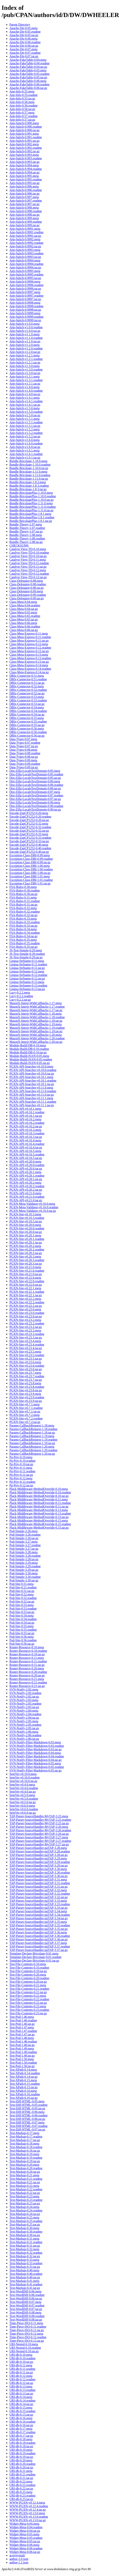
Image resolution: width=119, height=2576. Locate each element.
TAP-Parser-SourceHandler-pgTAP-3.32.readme (39, 1893)
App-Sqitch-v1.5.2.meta (24, 429)
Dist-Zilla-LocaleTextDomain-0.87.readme (36, 795)
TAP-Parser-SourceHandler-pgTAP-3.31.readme (39, 1883)
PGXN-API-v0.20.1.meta (25, 1172)
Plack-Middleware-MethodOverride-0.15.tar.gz (39, 1527)
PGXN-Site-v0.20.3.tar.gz (25, 1263)
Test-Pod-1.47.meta (21, 2027)
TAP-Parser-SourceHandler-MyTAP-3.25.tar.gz (39, 1823)
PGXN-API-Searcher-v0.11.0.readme (32, 1091)
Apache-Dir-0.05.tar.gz (23, 35)
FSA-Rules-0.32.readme (24, 911)
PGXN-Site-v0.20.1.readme (26, 1239)
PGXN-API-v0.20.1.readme (26, 1175)
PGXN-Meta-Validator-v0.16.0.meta (32, 1203)
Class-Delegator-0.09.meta (26, 591)
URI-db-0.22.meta (20, 2481)
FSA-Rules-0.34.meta (23, 929)
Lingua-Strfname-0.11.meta (26, 961)
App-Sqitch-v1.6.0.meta (24, 440)
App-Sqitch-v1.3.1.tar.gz (24, 383)
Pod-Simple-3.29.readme (25, 1566)
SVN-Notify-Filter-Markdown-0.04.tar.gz (35, 1760)
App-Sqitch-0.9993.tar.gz (25, 257)
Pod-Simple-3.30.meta (23, 1573)
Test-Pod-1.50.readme (23, 2062)
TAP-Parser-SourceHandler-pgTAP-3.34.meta (38, 1911)
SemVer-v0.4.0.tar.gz (22, 1791)
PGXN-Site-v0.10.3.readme (26, 1217)
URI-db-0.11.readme (22, 2368)
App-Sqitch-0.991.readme (25, 137)
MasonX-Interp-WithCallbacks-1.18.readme (37, 1017)
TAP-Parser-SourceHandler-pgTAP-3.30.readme (39, 1872)
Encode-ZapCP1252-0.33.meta (28, 834)
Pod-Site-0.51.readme (23, 1587)
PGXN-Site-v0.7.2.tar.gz (24, 1422)
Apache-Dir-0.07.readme (25, 52)
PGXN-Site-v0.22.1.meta (25, 1288)
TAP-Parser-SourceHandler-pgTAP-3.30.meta (38, 1869)
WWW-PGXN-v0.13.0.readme (28, 2516)
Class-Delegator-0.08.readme (27, 584)
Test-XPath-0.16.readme (24, 2094)
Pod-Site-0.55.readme (23, 1629)
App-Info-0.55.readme (23, 95)
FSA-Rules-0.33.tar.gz (23, 925)
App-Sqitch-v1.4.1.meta (24, 397)
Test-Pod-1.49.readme (23, 2052)
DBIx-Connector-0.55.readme (28, 721)
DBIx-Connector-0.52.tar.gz (27, 693)
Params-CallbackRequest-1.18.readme (33, 1429)
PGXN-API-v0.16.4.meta (25, 1140)
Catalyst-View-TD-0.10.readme (29, 552)
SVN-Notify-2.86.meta (23, 1731)
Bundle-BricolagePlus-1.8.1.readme (31, 517)
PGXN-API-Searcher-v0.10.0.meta (31, 1066)
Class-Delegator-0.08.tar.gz (26, 587)
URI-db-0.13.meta (20, 2386)
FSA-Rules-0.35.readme (24, 943)
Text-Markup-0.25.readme (25, 2221)
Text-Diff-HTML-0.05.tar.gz (27, 2108)
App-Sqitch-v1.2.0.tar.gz (24, 352)
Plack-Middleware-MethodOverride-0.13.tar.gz (39, 1517)
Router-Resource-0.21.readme (28, 1682)
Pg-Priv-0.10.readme (22, 1460)
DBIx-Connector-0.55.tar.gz (27, 725)
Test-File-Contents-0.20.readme (29, 1978)
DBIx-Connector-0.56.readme (28, 732)
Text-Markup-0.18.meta (24, 2143)
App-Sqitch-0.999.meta (24, 218)
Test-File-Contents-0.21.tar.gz (28, 1992)
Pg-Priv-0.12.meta (20, 1478)
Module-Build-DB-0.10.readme (29, 1049)
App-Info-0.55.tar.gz (22, 98)
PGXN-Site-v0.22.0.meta (25, 1277)
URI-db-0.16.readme (22, 2421)
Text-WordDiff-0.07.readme (26, 2305)
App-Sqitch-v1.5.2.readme (26, 433)
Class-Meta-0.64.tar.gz (23, 609)
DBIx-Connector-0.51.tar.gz (27, 682)
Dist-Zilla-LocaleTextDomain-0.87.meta (34, 792)
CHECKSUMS (19, 545)
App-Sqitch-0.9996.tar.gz (25, 288)
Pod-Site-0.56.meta (21, 1636)
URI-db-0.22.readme (22, 2485)
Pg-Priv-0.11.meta (20, 1467)
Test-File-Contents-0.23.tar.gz (28, 2013)
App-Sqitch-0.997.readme (25, 200)
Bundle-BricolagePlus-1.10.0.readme (32, 496)
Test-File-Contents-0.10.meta (27, 1964)
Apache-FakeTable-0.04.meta (27, 59)
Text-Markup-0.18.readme (25, 2147)
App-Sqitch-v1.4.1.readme (26, 401)
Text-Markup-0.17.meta (24, 2133)
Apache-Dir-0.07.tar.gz (23, 56)
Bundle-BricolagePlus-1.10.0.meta (31, 492)
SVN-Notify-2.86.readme (25, 1735)
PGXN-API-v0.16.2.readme (26, 1122)
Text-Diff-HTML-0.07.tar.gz (27, 2129)
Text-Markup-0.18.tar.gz (24, 2150)
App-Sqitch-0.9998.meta (24, 302)
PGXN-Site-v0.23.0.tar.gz (25, 1316)
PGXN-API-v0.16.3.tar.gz (25, 1137)
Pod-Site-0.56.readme (23, 1640)
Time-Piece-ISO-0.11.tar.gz (26, 2330)
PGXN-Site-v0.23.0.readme (26, 1312)
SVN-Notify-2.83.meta (23, 1700)
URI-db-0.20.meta (20, 2460)
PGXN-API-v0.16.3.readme (26, 1133)
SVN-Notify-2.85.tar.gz (24, 1728)
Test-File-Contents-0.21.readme (29, 1988)
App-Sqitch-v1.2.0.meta (24, 345)
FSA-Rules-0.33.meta (23, 918)
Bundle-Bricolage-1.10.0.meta (28, 461)
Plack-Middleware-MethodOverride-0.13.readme (40, 1513)
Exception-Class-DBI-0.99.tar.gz (29, 862)
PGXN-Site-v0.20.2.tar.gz (25, 1253)
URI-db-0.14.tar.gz (21, 2404)
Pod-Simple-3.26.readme (25, 1534)
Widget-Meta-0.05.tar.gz (24, 2541)
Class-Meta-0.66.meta (23, 623)
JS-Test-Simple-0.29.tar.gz (26, 957)
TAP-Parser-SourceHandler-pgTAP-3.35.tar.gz (38, 1928)
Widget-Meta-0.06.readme (25, 2548)
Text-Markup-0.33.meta (24, 2259)
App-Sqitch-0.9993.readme (26, 253)
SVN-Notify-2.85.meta (23, 1721)
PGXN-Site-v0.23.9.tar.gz (25, 1400)
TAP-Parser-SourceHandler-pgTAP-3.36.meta (38, 1932)
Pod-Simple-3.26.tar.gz (23, 1538)
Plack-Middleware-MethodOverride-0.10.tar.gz (39, 1496)
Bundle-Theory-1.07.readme (27, 528)
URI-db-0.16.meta (20, 2418)
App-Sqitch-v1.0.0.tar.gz (24, 330)
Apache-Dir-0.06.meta (23, 38)
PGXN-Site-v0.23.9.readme (26, 1397)
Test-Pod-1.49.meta (21, 2048)
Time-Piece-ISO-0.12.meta (26, 2333)
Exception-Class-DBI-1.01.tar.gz (29, 883)
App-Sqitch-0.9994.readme (26, 264)
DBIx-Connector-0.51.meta (26, 675)
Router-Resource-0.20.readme (28, 1672)
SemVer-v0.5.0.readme (23, 1798)
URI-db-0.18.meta (20, 2439)
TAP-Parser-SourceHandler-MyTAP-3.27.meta (38, 1837)
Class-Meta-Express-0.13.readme (30, 658)
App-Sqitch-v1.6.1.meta (24, 450)
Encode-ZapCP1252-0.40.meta (28, 844)
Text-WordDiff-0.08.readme (26, 2316)
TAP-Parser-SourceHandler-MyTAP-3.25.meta (38, 1816)
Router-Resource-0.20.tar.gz (27, 1675)
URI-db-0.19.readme (22, 2453)
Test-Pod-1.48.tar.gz (22, 2045)
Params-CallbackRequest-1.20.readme (33, 1450)
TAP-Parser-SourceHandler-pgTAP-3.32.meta (38, 1890)
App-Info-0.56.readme (23, 105)
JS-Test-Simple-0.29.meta (25, 950)
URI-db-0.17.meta (20, 2428)
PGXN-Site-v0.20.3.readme (26, 1260)
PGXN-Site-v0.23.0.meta (25, 1309)
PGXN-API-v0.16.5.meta (25, 1151)
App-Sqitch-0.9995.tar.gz (25, 278)
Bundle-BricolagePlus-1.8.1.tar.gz (30, 521)
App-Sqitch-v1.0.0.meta (24, 323)
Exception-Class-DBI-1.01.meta (29, 876)
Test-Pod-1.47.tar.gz (22, 2034)
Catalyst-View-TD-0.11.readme (29, 563)
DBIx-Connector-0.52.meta (26, 686)
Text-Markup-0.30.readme (25, 2231)
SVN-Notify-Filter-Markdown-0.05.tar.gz (35, 1770)
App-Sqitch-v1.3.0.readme (26, 369)
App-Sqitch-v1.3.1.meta (24, 376)
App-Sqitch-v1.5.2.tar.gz (24, 436)
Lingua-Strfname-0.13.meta (26, 982)
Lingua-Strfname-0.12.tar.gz (27, 978)
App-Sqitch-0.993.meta (24, 154)
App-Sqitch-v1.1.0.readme (26, 337)
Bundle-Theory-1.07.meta (25, 524)
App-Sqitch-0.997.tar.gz (24, 204)
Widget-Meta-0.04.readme (25, 2527)
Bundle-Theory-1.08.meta (25, 535)
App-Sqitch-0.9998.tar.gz (25, 309)
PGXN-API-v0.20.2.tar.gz (25, 1189)
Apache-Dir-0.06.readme (25, 42)
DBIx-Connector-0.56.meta (26, 728)
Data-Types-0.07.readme (24, 742)
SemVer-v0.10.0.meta (23, 1774)
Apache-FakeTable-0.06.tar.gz (28, 88)
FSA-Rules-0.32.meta (23, 908)
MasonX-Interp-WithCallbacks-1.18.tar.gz (35, 1020)
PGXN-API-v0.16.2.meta (25, 1119)
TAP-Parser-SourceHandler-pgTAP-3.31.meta (38, 1879)
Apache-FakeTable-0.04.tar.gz (28, 66)
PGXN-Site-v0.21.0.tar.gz (25, 1274)
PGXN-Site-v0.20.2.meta (25, 1246)
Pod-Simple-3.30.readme (25, 1576)
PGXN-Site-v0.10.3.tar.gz (25, 1221)
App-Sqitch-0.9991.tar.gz (25, 235)
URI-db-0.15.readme (22, 2411)
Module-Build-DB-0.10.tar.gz (28, 1052)
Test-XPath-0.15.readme (24, 2083)
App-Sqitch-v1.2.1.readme (26, 359)
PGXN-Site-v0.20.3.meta (25, 1256)
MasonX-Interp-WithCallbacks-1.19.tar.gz (35, 1031)
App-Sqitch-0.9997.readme (26, 295)
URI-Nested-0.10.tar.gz (24, 2351)
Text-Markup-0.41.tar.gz (24, 2288)
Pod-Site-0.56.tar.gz (21, 1643)
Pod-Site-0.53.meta (21, 1605)
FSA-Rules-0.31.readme (24, 901)
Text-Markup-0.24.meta (24, 2207)
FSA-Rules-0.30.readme (24, 890)
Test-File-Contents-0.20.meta (27, 1974)
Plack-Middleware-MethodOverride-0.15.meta (38, 1520)
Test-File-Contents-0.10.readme (29, 1967)
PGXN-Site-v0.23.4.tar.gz (25, 1348)
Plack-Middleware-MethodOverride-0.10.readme (40, 1492)
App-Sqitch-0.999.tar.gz (24, 225)
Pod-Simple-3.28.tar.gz (23, 1559)
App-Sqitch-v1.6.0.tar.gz (24, 447)
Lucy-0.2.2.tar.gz (20, 999)
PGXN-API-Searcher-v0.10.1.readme (32, 1080)
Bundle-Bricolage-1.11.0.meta (28, 471)
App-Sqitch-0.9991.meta (24, 228)
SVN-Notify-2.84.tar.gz (24, 1717)
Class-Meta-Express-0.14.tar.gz (29, 672)
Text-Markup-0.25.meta (24, 2217)
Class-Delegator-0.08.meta (26, 580)
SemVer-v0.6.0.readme (23, 1809)
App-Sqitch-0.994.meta (24, 165)
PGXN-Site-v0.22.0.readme (26, 1281)
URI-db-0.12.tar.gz (21, 2383)
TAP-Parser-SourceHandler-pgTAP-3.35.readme (39, 1925)
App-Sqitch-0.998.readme (25, 211)
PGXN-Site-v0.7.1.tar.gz (24, 1411)
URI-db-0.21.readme (22, 2474)
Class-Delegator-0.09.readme (27, 594)
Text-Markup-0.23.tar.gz (24, 2203)
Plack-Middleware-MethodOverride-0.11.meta (38, 1499)
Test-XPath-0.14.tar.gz (23, 2076)
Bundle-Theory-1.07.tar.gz (26, 531)
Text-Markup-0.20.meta (24, 2164)
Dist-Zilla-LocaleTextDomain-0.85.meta (34, 770)
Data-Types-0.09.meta (23, 760)
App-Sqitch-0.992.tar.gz (24, 151)
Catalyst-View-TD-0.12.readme (29, 573)
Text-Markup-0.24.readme (25, 2210)
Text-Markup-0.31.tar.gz (24, 2245)
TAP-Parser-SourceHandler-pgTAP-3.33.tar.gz (38, 1907)
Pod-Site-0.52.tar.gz (21, 1601)
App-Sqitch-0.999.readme (25, 221)
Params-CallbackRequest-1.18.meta (31, 1425)
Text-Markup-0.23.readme (25, 2200)
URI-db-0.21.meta (20, 2471)
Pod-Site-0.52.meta (21, 1594)
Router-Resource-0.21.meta (26, 1679)
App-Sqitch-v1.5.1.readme (26, 422)
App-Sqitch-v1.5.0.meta (24, 408)
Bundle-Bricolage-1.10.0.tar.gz (28, 468)
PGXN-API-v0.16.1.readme (26, 1112)
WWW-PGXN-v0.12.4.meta (27, 2502)
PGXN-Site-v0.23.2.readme (26, 1323)
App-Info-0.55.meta (21, 91)
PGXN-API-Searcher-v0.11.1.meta (31, 1098)
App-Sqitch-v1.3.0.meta (24, 366)
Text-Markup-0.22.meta (24, 2185)
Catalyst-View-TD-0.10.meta (27, 549)
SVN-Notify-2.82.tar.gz (24, 1696)
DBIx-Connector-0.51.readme (28, 679)
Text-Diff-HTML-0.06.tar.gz (27, 2119)
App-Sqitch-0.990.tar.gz (24, 130)
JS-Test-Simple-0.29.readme (27, 953)
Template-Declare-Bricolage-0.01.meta (33, 1953)
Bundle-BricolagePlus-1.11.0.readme (32, 506)
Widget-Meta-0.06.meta (24, 2544)
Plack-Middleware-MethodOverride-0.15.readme (40, 1524)
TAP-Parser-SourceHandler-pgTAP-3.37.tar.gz (38, 1950)
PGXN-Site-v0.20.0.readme (26, 1228)
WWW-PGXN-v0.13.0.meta (27, 2513)
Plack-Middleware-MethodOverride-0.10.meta (38, 1488)
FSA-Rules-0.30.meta (23, 887)
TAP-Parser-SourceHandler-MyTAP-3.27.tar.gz (39, 1844)
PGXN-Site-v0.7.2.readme (26, 1418)
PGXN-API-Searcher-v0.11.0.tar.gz (31, 1094)
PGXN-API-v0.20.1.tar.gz (25, 1179)
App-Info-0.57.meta (21, 112)
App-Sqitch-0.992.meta (24, 144)
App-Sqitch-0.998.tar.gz (24, 214)
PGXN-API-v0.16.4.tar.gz (25, 1147)
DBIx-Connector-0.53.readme (28, 700)
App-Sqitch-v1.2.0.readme (26, 348)
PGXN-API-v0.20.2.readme (26, 1186)
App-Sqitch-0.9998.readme (26, 306)
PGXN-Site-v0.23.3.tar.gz (25, 1337)
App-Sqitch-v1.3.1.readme (26, 380)
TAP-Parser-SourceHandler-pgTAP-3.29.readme (39, 1862)
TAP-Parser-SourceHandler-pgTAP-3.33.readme (39, 1904)
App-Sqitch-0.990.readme (25, 126)
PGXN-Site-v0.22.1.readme (26, 1291)
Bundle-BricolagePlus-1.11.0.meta (31, 503)
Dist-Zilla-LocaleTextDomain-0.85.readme (36, 774)
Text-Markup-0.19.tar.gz (24, 2161)
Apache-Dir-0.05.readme (25, 31)
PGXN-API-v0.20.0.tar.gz (25, 1168)
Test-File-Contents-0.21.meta (27, 1985)
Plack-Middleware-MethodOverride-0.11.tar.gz (39, 1506)
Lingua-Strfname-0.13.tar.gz (27, 989)
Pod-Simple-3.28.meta (23, 1552)
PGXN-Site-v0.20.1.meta (25, 1235)
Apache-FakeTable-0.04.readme (29, 63)
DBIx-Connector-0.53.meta (26, 697)
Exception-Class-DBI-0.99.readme (31, 858)
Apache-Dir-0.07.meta (23, 49)
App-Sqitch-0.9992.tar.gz (25, 246)
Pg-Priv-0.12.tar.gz (21, 1485)
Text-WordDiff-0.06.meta (25, 2291)
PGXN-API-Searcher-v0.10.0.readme (32, 1070)
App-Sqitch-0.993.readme (25, 158)
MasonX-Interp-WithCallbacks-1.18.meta (35, 1013)
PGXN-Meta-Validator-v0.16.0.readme (33, 1207)
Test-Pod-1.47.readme (23, 2031)
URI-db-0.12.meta (20, 2376)
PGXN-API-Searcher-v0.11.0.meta (31, 1087)
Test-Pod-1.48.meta (21, 2038)
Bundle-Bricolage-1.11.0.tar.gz (28, 478)
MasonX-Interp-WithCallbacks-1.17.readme (37, 1006)
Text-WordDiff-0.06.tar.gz (25, 2298)
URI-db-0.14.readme (22, 2400)
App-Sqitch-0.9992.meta (24, 239)
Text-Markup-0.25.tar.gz (24, 2224)
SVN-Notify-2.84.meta (23, 1710)
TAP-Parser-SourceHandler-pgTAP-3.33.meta (38, 1900)
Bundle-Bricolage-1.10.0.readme (29, 464)
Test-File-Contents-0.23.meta (27, 2006)
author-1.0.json (18, 2559)
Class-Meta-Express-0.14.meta (28, 665)
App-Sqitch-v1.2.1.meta (24, 355)
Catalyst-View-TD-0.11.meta (27, 559)
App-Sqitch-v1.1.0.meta (24, 334)
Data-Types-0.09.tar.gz (23, 767)
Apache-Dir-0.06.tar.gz (23, 45)
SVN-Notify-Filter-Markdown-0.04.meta (35, 1752)
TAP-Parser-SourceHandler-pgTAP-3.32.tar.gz (38, 1897)
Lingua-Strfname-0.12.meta (26, 971)
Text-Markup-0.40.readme (25, 2273)
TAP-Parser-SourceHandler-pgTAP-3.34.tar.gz (38, 1918)
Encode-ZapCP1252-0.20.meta (28, 813)
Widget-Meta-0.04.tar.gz (24, 2530)
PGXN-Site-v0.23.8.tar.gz (25, 1390)
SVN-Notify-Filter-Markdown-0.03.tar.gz (35, 1749)
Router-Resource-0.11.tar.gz (27, 1664)
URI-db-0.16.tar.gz (21, 2425)
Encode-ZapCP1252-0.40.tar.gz (29, 851)
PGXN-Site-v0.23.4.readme (26, 1344)
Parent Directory (19, 24)
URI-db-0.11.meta (20, 2365)
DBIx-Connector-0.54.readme (28, 711)
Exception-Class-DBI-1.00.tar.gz (29, 873)
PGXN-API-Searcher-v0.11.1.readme (32, 1101)
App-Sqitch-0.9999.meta (24, 313)
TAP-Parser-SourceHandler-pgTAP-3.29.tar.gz (38, 1865)
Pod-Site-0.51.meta (21, 1584)
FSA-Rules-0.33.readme (24, 922)
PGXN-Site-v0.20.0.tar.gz (25, 1232)
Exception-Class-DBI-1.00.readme (31, 869)
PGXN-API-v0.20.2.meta (25, 1182)
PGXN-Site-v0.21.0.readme (26, 1270)
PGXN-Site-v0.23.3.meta (25, 1330)
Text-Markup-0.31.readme (25, 2242)
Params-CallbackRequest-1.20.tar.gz (32, 1453)
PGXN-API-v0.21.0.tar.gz (25, 1200)
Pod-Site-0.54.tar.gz (21, 1622)
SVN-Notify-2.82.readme (25, 1693)
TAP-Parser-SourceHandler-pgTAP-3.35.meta (38, 1921)
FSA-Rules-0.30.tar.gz (23, 894)
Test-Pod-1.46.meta (21, 2016)
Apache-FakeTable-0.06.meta (27, 81)
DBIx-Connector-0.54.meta (26, 707)
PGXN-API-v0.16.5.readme (26, 1154)
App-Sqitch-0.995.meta (24, 176)
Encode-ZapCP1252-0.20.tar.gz (29, 820)
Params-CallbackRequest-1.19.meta (31, 1436)
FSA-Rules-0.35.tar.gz (23, 946)
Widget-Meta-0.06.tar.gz (24, 2552)
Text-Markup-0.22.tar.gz (24, 2192)
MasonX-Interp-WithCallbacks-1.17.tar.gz (35, 1010)
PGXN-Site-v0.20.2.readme (26, 1249)
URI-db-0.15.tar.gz (21, 2414)
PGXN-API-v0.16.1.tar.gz (25, 1115)
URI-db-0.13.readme (22, 2390)
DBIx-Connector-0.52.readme (28, 689)
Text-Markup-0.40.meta (24, 2270)
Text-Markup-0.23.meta (24, 2196)
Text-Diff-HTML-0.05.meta (26, 2101)
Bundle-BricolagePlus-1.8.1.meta (30, 513)
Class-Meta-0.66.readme (24, 626)
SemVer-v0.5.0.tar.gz (22, 1802)
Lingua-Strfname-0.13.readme (28, 985)
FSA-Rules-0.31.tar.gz (23, 904)
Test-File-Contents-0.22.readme (29, 1999)
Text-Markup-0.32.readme (25, 2252)
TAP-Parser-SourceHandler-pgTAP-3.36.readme (39, 1936)
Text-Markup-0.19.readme (25, 2157)
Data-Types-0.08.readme (24, 753)
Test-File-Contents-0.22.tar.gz (28, 2002)
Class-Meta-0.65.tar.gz (23, 619)
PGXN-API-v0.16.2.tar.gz (25, 1126)
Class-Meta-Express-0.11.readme (30, 637)
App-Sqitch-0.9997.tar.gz (25, 299)
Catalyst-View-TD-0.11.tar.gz (28, 566)
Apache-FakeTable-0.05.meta (27, 70)
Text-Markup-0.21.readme (25, 2178)
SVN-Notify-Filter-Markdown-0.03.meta (35, 1742)
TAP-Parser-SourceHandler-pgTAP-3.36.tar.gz (38, 1939)
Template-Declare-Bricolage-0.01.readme (35, 1957)
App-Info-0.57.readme (23, 116)
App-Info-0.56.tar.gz (22, 109)
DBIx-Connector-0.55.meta (26, 718)
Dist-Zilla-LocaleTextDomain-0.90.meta (34, 802)
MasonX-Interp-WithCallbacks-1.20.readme (37, 1038)
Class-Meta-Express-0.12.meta (28, 644)
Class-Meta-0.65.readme (24, 616)
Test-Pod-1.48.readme (23, 2041)
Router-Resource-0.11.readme (28, 1661)
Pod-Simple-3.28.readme (25, 1555)
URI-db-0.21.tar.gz (21, 2478)
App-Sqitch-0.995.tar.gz (24, 183)
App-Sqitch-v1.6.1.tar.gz (24, 457)
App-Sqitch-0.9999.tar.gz (25, 320)
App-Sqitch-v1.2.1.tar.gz (24, 362)
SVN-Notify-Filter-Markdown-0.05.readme (36, 1767)
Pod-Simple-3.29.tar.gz (23, 1569)
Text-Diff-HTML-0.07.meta (26, 2122)
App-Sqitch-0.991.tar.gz (24, 140)
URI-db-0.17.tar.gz (21, 2435)
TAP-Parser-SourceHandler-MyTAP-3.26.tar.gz (39, 1833)
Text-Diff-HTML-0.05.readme (28, 2104)
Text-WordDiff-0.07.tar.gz (25, 2309)
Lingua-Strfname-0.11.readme (28, 964)
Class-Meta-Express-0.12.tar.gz (29, 651)
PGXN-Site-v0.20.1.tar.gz (25, 1242)
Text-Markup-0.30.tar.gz (24, 2235)
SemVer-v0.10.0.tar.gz (23, 1781)
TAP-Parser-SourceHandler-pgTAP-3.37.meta (38, 1943)
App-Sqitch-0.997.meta (24, 197)
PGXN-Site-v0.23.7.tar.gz (25, 1379)
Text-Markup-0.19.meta (24, 2154)
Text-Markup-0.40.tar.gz (24, 2277)
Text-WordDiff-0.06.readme (26, 2295)
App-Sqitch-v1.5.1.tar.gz (24, 425)
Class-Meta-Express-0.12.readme (30, 647)
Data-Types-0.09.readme (24, 763)
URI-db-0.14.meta (20, 2397)
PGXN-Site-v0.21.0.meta (25, 1267)
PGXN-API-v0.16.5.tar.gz (25, 1158)
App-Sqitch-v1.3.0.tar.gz (24, 373)
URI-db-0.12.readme (22, 2379)
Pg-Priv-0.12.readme (22, 1481)
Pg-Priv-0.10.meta (20, 1457)
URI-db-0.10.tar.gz (21, 2361)
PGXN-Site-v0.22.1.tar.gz (25, 1295)
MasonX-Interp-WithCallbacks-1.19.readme (37, 1027)
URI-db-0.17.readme (22, 2432)
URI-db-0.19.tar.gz (21, 2456)
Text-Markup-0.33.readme (25, 2263)
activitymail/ (17, 2555)
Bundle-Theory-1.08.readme (27, 538)
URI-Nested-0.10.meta (23, 2344)
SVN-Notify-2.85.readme (25, 1724)
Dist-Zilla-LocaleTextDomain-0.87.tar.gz (35, 799)
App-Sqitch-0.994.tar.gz (24, 172)
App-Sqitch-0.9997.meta (24, 292)
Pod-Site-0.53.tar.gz (21, 1612)
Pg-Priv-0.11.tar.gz (21, 1474)
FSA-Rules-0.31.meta (23, 897)
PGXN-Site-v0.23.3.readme (26, 1334)
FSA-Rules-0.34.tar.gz (23, 936)
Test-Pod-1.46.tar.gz (22, 2024)
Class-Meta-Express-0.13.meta (28, 654)
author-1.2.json (18, 2562)
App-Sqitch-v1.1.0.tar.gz (24, 341)
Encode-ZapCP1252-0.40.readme (30, 848)
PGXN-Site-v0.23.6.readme (26, 1365)
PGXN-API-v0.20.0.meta (25, 1161)
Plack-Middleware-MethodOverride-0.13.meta (38, 1510)
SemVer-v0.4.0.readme (23, 1788)
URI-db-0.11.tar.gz (21, 2372)
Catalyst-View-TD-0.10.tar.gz (28, 556)
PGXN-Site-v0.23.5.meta (25, 1351)
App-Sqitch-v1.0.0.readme (26, 327)
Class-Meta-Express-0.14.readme (30, 668)
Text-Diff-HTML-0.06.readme (28, 2115)
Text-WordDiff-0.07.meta (25, 2302)
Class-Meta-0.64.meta (23, 601)
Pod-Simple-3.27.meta (23, 1541)
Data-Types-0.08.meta (23, 749)
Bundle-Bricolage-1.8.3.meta (27, 482)
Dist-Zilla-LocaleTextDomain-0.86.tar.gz (35, 788)
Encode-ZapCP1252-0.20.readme (30, 816)
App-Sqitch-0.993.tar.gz (24, 161)
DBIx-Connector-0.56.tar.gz (27, 735)
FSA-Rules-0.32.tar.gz (23, 915)
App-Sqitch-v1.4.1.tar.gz (24, 404)
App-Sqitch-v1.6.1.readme (26, 454)
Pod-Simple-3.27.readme (25, 1545)
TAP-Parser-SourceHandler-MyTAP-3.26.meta (38, 1826)
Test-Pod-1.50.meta (21, 2059)
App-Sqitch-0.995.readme (25, 179)
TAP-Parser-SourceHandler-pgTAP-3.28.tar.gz (38, 1855)
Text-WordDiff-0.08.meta (25, 2312)
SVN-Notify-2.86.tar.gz (24, 1738)
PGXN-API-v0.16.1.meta (25, 1108)
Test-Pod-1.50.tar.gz (22, 2066)
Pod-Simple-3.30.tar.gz (23, 1580)
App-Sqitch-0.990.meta (24, 123)
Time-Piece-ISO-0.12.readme (27, 2337)
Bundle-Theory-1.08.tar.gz (26, 542)
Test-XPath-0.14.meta (23, 2069)
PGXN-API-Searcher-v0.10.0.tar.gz (31, 1073)
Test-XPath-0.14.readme (24, 2073)
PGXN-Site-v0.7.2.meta (24, 1415)
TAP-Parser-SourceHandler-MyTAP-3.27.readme (40, 1840)
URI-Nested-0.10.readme (25, 2347)
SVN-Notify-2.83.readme (25, 1703)
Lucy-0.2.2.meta (19, 992)
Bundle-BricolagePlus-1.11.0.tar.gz (31, 510)
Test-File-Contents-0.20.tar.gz (28, 1981)
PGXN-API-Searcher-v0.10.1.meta (31, 1077)
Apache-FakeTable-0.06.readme (29, 84)
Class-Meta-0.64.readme (24, 605)
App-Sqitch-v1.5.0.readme (26, 411)
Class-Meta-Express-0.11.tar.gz (29, 640)
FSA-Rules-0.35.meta (23, 939)
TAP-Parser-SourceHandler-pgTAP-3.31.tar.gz (38, 1886)
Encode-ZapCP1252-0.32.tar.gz (29, 830)
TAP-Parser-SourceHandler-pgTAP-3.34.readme (39, 1914)
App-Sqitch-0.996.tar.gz (24, 193)
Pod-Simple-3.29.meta (23, 1562)
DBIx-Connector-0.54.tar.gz (27, 714)
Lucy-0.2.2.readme (21, 996)
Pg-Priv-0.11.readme (22, 1471)
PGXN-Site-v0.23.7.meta (25, 1372)
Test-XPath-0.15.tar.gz (23, 2087)
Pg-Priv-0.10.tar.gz (21, 1464)
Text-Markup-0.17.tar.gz (24, 2140)
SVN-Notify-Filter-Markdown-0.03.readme (36, 1745)
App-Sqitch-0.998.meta (24, 207)
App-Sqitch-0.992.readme (25, 147)
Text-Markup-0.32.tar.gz (24, 2256)
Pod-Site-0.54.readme (23, 1619)
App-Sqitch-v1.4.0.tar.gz (24, 394)
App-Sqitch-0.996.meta (24, 186)
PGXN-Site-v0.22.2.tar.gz (25, 1305)
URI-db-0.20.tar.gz (21, 2467)
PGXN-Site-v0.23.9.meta (25, 1393)
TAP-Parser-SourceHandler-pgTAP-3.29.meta (38, 1858)
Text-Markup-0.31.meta (24, 2238)
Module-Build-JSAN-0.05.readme (30, 1059)
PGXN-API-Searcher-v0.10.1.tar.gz (31, 1084)
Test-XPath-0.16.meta (23, 2090)
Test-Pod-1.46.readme (23, 2020)
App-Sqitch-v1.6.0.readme (26, 443)
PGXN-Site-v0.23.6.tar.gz (25, 1369)
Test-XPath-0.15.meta (23, 2080)
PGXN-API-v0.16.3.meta (25, 1129)
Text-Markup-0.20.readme (25, 2168)
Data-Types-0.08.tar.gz (23, 756)
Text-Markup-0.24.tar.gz (24, 2214)
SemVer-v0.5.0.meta (22, 1795)
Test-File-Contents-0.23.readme (29, 2009)
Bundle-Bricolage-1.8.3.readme (29, 485)
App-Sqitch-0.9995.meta (24, 271)
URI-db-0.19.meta (20, 2449)
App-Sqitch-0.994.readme (25, 169)
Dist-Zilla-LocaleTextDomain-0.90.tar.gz (35, 809)
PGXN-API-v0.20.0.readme (26, 1165)
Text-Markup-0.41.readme (25, 2284)
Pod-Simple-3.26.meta (23, 1531)
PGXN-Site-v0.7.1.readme (26, 1408)
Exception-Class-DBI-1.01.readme (31, 880)
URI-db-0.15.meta (20, 2407)
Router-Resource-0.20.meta (26, 1668)
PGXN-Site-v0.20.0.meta (25, 1224)
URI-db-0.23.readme (22, 2495)
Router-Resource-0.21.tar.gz (27, 1686)
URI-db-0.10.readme (22, 2358)
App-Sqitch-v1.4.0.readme (26, 390)
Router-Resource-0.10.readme (28, 1650)
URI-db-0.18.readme (22, 2442)
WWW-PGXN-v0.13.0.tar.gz (27, 2520)
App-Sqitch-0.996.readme (25, 190)
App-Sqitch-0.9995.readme (26, 274)
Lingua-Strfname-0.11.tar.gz (27, 968)
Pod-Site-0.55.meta (21, 1626)
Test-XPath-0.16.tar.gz (23, 2097)
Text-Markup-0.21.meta (24, 2175)
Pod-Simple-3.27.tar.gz (23, 1548)
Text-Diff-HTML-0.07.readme (28, 2126)
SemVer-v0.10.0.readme (24, 1777)
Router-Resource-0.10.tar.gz (27, 1654)
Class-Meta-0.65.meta (23, 612)
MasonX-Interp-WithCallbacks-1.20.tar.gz (35, 1041)
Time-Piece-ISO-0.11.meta (26, 2323)
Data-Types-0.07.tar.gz (23, 746)
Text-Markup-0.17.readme (25, 2136)
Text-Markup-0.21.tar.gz (24, 2182)
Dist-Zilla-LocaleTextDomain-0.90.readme (36, 806)
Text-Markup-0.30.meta (24, 2228)
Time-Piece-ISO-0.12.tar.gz (26, 2340)
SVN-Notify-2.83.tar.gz (24, 1707)
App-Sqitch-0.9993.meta (24, 249)
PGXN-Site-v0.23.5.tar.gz (25, 1358)
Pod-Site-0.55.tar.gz (21, 1633)
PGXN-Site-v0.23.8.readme (26, 1386)
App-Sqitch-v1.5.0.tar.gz (24, 415)
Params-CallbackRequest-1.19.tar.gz (32, 1443)
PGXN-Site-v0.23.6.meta (25, 1362)
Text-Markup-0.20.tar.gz (24, 2171)
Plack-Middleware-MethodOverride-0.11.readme (40, 1503)
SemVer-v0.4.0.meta (22, 1784)
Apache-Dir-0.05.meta (23, 28)
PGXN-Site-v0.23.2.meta (25, 1320)
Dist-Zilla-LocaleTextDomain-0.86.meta (34, 781)
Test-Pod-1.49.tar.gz (22, 2055)
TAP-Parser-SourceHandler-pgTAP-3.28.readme (39, 1851)
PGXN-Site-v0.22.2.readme (26, 1302)
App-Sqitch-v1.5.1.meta (24, 418)
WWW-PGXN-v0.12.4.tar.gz (27, 2509)
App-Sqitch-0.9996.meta (24, 281)
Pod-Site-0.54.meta (21, 1615)
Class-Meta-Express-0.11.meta (28, 633)
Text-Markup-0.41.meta (24, 2280)
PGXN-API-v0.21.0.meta (25, 1193)
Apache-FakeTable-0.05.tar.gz (28, 77)
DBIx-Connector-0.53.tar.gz (27, 704)
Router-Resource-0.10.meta (26, 1647)
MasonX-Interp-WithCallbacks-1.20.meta (35, 1034)
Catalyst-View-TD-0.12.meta (27, 570)
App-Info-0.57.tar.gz (22, 119)
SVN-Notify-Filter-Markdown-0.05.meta (35, 1763)
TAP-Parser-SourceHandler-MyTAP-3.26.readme (40, 1830)
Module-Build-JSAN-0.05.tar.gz (29, 1063)
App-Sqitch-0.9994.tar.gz (25, 267)
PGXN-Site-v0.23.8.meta (25, 1383)
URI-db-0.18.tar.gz (21, 2446)
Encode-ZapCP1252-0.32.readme (30, 827)
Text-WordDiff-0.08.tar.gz (25, 2319)
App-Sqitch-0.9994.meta (24, 260)
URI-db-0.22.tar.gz (21, 2488)
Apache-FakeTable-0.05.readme (29, 73)
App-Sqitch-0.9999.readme (26, 316)
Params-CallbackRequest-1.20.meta (31, 1446)
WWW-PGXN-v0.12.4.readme (28, 2506)
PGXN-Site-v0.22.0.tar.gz (25, 1284)
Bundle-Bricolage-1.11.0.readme (29, 475)
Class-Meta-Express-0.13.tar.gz (29, 661)
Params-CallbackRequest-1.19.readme (33, 1439)
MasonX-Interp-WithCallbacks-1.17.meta (35, 1003)
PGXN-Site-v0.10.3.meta (25, 1214)
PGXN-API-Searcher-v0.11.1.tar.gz (31, 1105)
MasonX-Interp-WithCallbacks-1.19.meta (35, 1024)
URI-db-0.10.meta (20, 2354)
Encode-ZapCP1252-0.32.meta (28, 823)
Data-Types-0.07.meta (23, 739)
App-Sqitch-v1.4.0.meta (24, 387)
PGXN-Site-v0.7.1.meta (24, 1404)
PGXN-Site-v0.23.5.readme (26, 1355)
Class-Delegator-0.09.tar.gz (26, 598)
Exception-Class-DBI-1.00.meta (29, 865)
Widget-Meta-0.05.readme (25, 2537)
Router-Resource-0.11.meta (26, 1657)
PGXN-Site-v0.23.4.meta (25, 1341)
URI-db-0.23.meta (20, 2492)
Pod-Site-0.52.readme (23, 1598)
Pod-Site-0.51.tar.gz (21, 1591)
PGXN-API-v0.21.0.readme (26, 1196)
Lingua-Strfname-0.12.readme (28, 975)
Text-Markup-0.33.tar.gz (24, 2266)
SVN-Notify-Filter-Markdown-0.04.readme (36, 1756)
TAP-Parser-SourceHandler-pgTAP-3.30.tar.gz (38, 1876)
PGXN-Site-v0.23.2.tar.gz (25, 1327)
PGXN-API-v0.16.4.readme (26, 1144)
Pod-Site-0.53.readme (23, 1608)
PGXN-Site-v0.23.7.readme (26, 1376)
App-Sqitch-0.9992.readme (26, 242)
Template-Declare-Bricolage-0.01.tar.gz (34, 1960)
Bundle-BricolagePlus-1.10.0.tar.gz (31, 499)
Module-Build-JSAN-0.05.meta (29, 1056)
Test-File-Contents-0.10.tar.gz (28, 1971)
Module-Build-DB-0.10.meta (27, 1045)
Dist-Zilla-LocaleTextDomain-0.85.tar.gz (35, 777)
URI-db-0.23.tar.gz (21, 2499)
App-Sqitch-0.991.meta (24, 133)
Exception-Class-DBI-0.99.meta (29, 855)
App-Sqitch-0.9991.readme (26, 232)
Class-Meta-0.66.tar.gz (23, 630)
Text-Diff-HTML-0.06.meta (26, 2112)
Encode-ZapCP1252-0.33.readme (30, 837)
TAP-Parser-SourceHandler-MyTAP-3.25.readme (40, 1819)
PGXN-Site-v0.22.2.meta (25, 1298)
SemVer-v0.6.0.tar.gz (22, 1812)
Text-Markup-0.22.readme (25, 2189)
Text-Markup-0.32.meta (24, 2249)
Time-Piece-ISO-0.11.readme (27, 2326)
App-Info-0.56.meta (21, 102)
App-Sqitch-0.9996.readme (26, 285)
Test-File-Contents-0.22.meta (27, 1995)
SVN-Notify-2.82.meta (23, 1689)
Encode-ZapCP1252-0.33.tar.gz (29, 841)
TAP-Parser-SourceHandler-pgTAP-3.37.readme (39, 1946)
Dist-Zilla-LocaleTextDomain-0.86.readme (36, 785)
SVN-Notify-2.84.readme (25, 1714)
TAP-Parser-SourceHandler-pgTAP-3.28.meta (38, 1848)
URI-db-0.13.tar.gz (21, 2393)
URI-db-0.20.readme (22, 2464)
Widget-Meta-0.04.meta (24, 2523)
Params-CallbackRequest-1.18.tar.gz (32, 1432)
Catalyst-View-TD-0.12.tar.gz (28, 577)
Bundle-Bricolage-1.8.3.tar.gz (28, 489)
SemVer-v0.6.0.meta (22, 1805)
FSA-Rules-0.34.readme (24, 932)
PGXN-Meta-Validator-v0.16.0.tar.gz (32, 1210)
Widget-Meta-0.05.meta (24, 2534)
